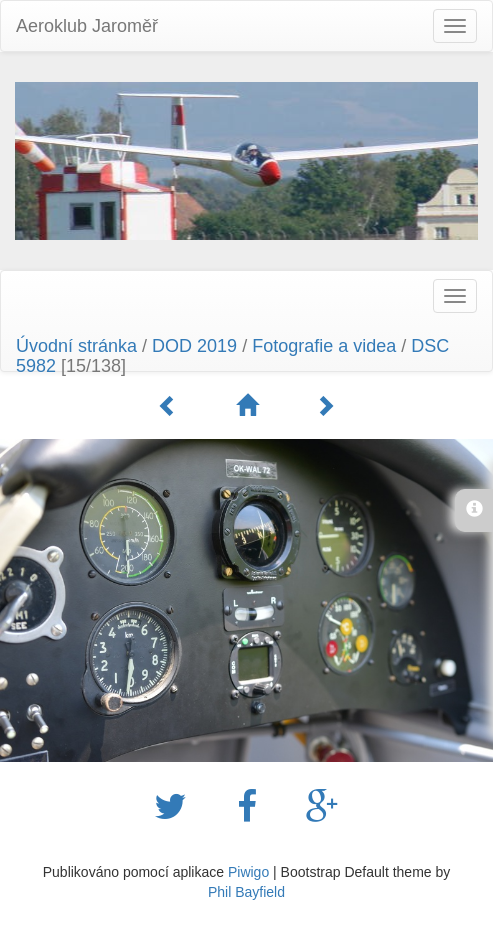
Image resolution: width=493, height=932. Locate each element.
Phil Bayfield (246, 892)
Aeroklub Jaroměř (87, 26)
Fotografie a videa (324, 346)
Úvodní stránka (76, 346)
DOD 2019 (197, 346)
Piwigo (248, 872)
